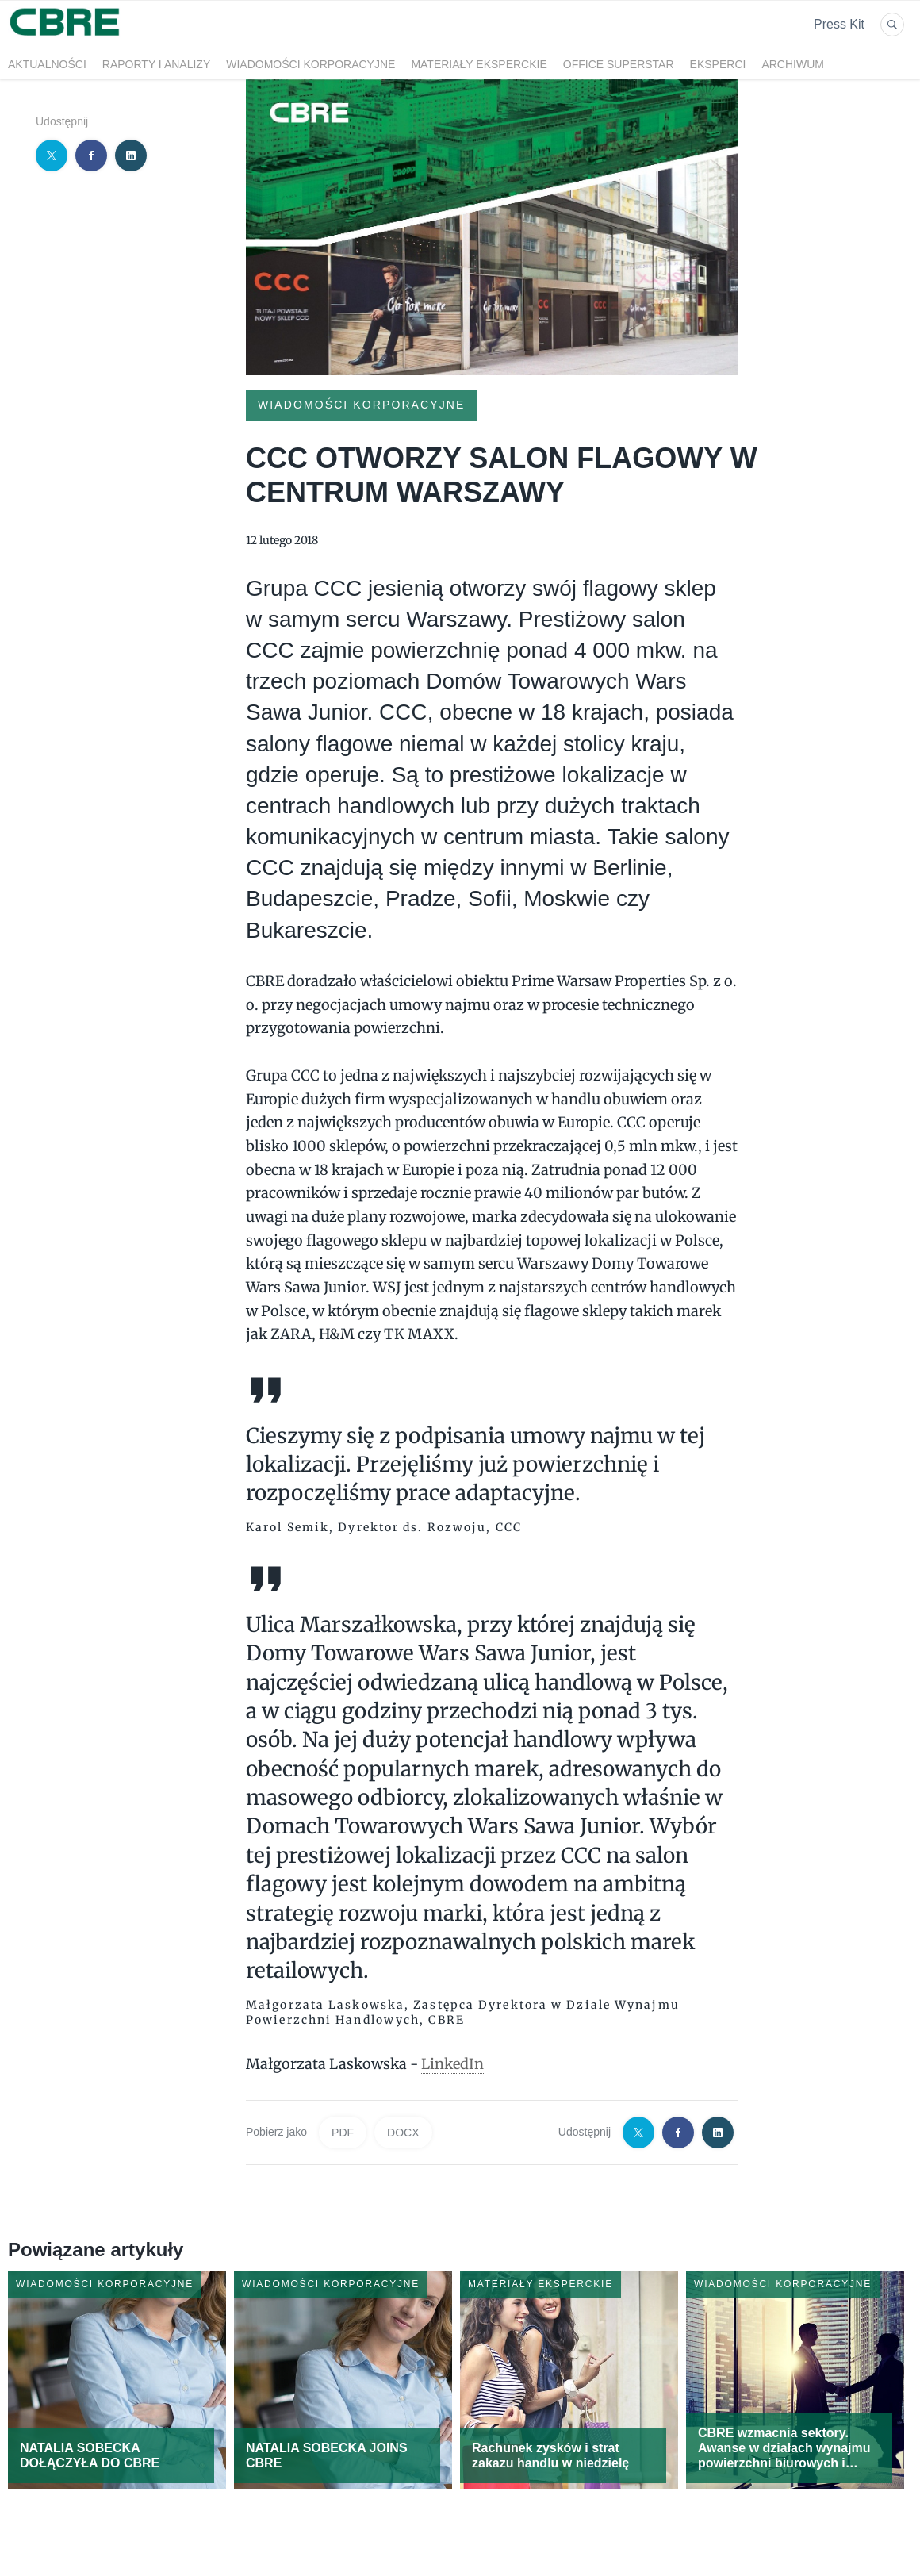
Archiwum (792, 64)
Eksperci (718, 64)
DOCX (403, 2132)
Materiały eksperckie (478, 64)
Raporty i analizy (156, 64)
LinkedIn (452, 2064)
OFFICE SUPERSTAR (618, 64)
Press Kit (839, 24)
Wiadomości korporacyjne (310, 64)
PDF (343, 2132)
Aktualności (47, 64)
